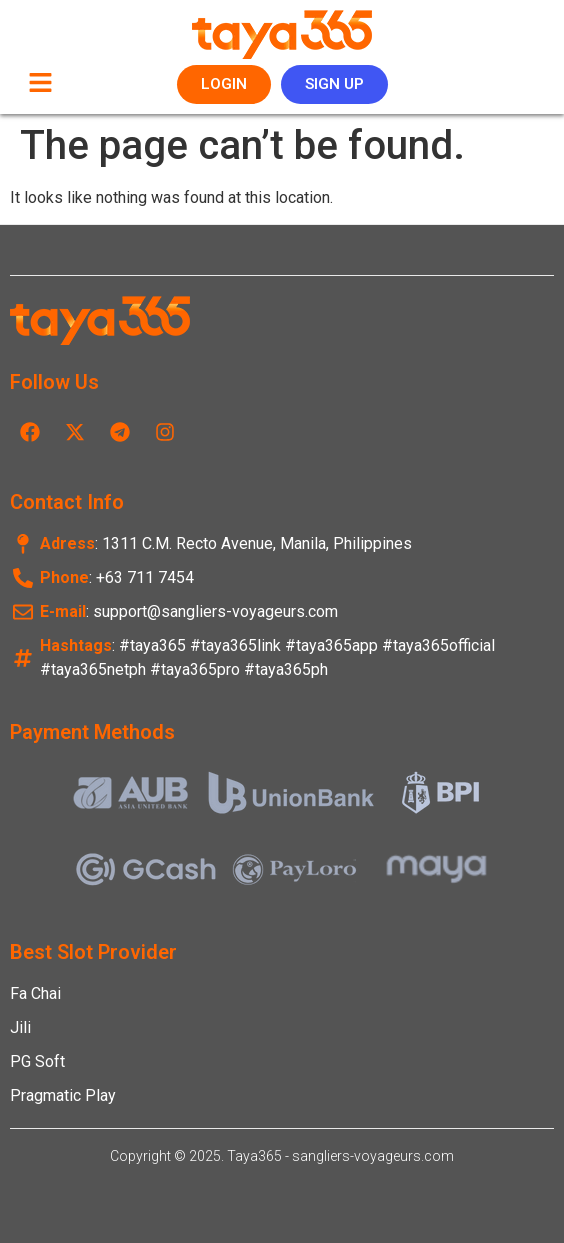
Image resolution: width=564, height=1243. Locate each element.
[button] (40, 84)
